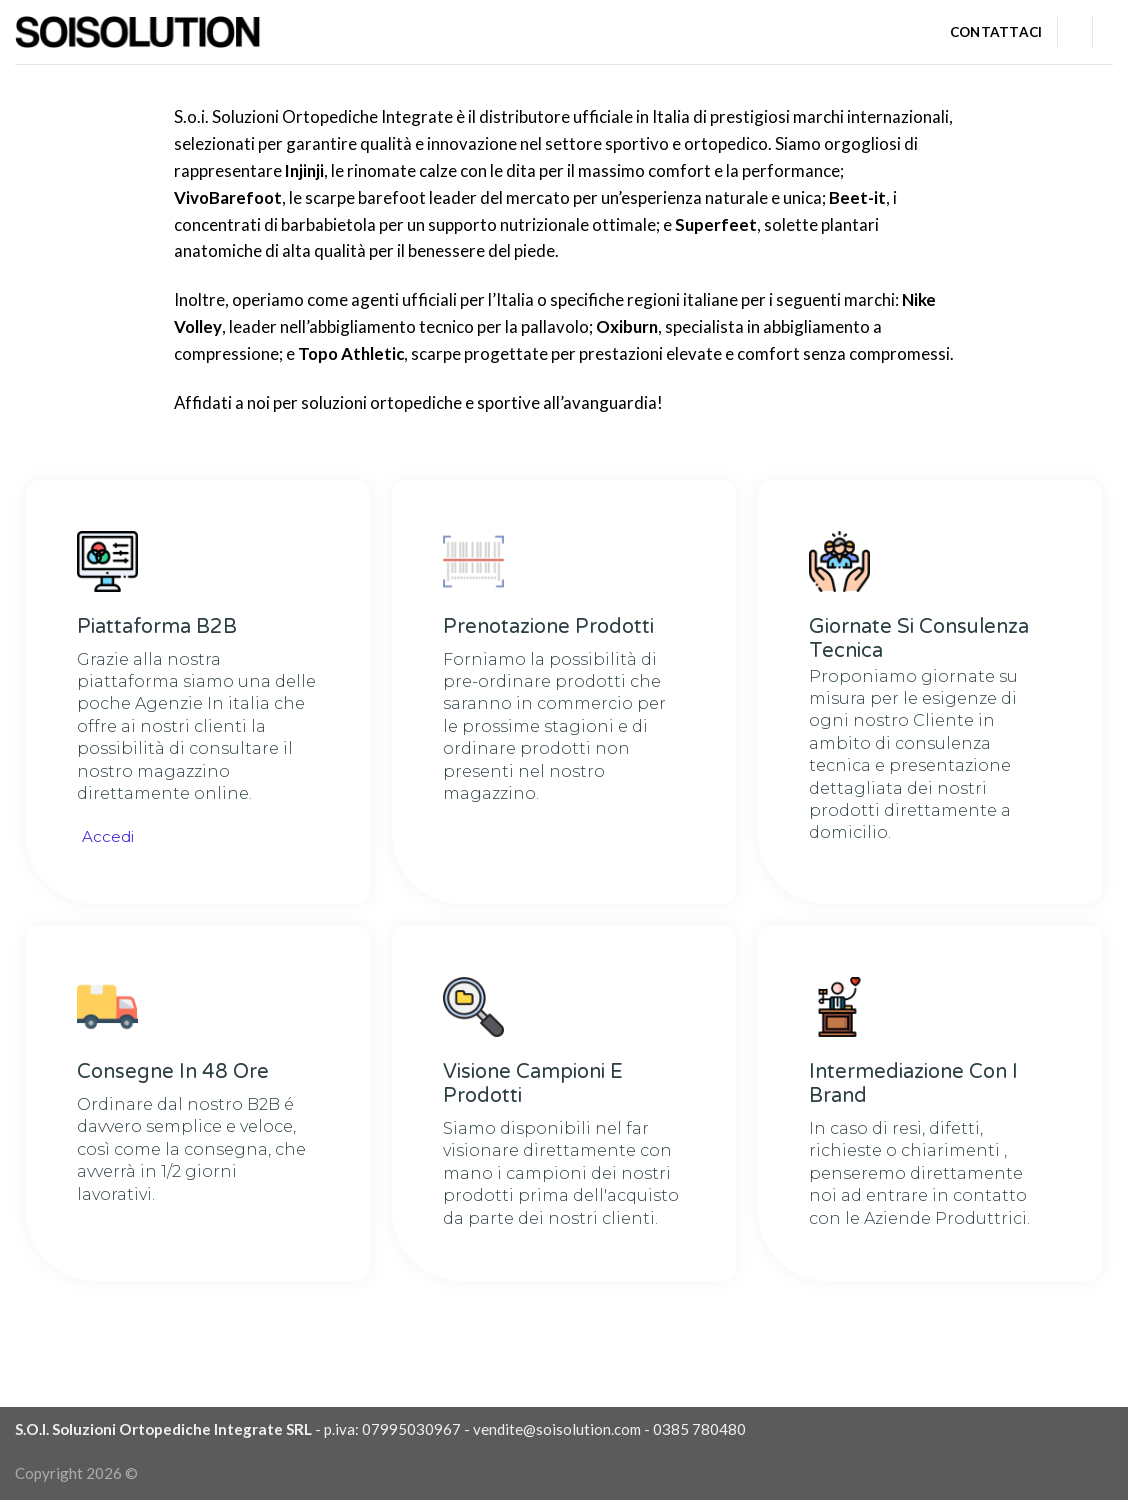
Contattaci (996, 32)
